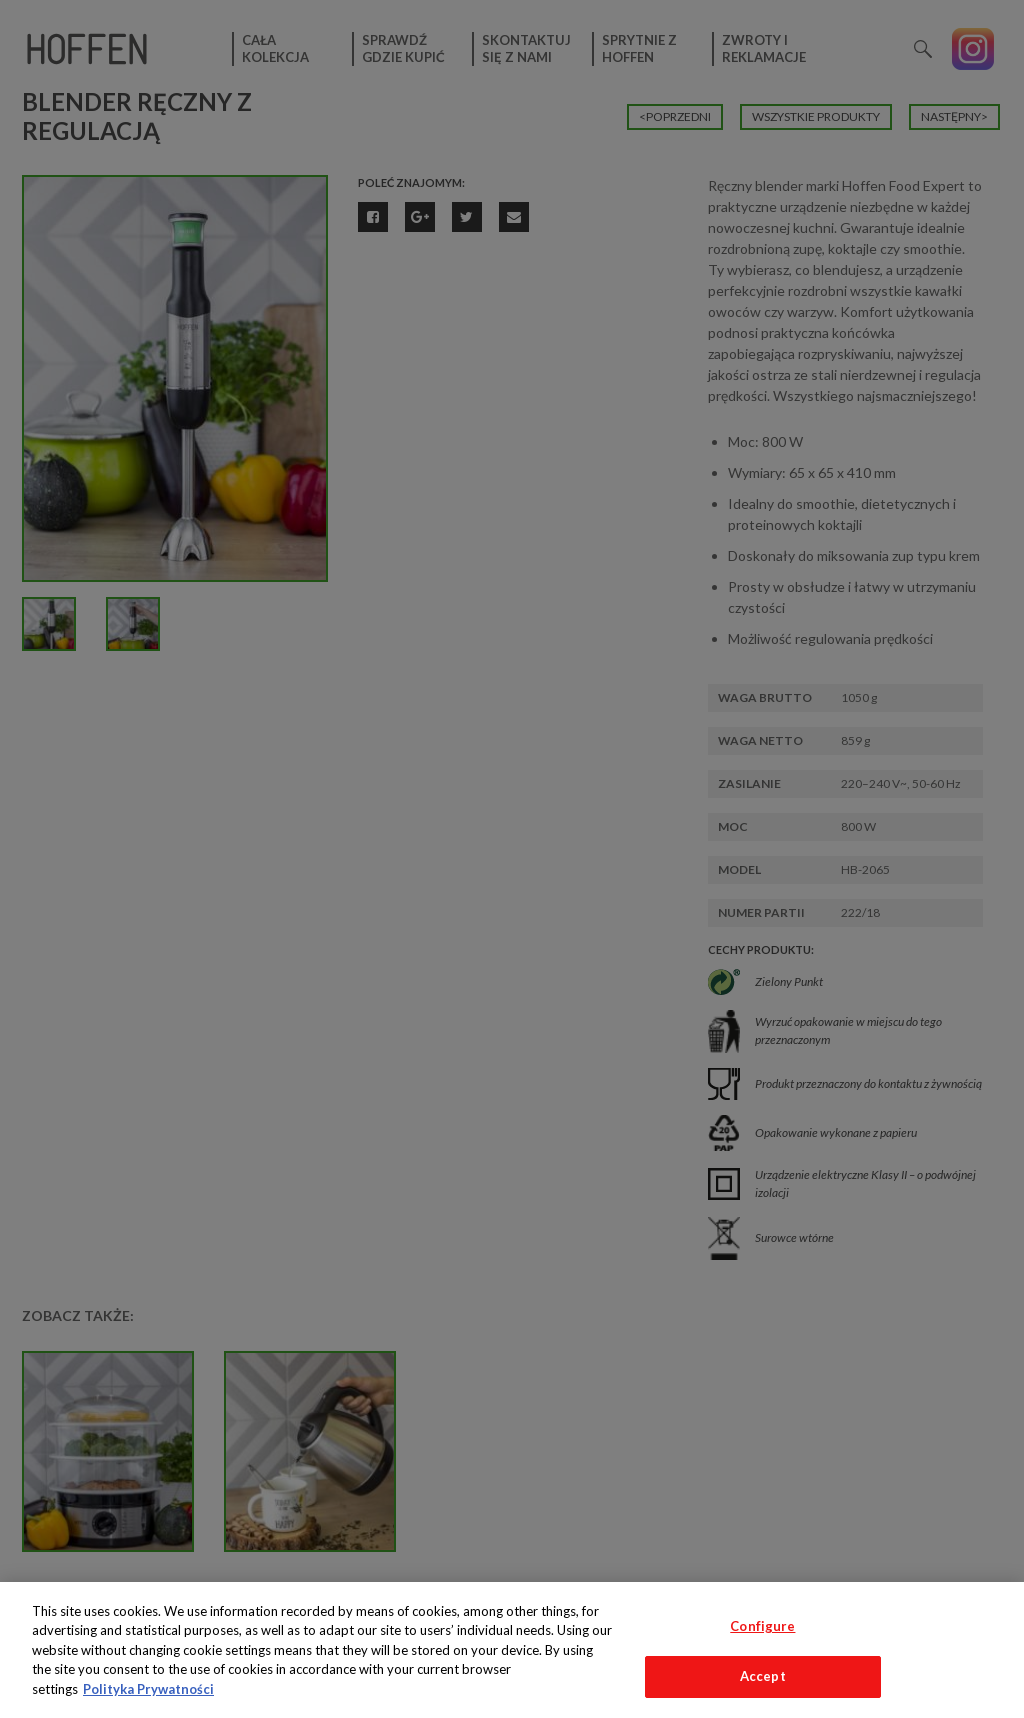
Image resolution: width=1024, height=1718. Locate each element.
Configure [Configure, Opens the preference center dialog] (762, 1626)
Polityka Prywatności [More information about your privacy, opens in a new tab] (148, 1689)
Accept (763, 1676)
